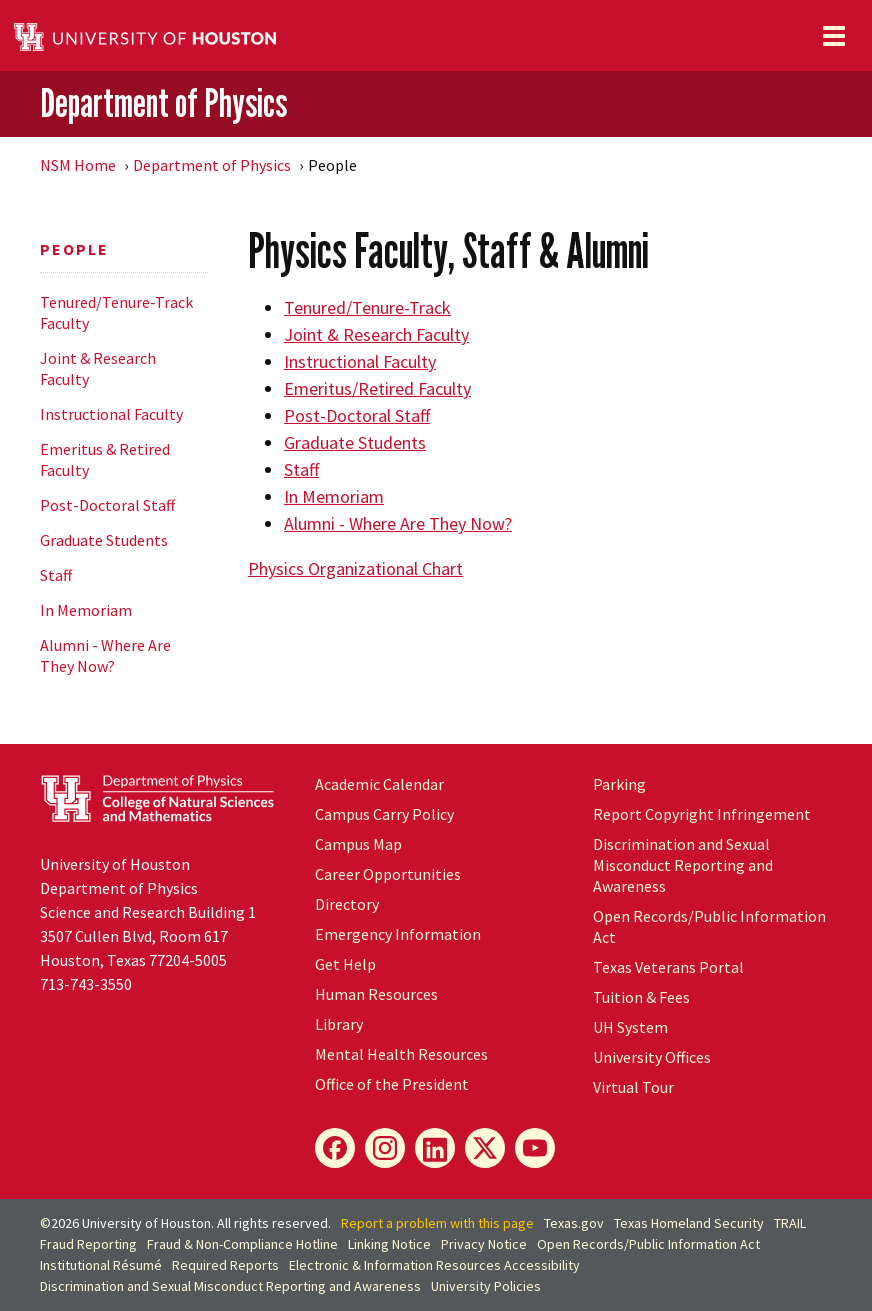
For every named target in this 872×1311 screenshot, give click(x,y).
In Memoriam (86, 610)
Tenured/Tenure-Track (367, 307)
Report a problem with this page (437, 1223)
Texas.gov (574, 1223)
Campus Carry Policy (384, 814)
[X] (485, 1148)
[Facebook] (335, 1148)
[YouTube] (535, 1148)
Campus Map (358, 844)
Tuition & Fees (641, 997)
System (630, 1027)
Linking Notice (389, 1244)
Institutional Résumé (101, 1265)
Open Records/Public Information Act (648, 1244)
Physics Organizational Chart (355, 568)
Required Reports (225, 1265)
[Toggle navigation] (834, 36)
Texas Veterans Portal (668, 967)
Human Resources (376, 994)
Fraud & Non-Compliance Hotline (242, 1244)
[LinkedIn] (435, 1148)
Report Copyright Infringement (702, 814)
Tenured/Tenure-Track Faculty (116, 312)
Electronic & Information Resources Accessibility (434, 1265)
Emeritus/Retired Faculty (377, 388)
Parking (619, 784)
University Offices (652, 1057)
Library (339, 1024)
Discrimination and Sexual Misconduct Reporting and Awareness (683, 865)
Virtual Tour (633, 1087)
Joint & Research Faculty (98, 368)
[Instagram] (385, 1148)
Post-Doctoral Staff (107, 505)
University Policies (486, 1286)
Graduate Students (104, 540)
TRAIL (790, 1223)
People (74, 249)
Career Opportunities (388, 874)
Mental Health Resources (401, 1054)
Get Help (345, 964)
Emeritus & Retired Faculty (105, 459)
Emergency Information (398, 934)
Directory (347, 904)
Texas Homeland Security (689, 1223)
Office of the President (392, 1084)
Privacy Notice (484, 1244)
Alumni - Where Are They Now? (105, 655)
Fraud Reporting (88, 1244)
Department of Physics (163, 102)
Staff (56, 575)
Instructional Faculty (111, 414)
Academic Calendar (379, 784)
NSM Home (78, 165)
